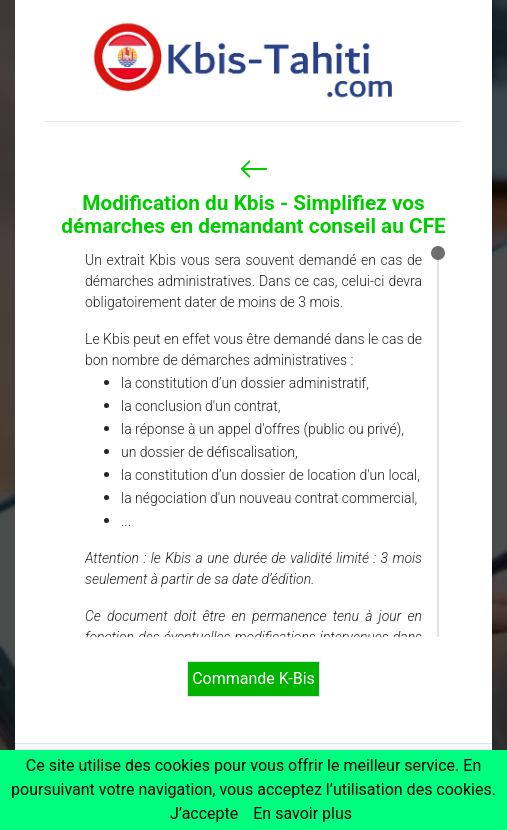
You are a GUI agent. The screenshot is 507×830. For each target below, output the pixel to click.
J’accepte (204, 813)
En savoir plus (302, 813)
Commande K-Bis (253, 678)
